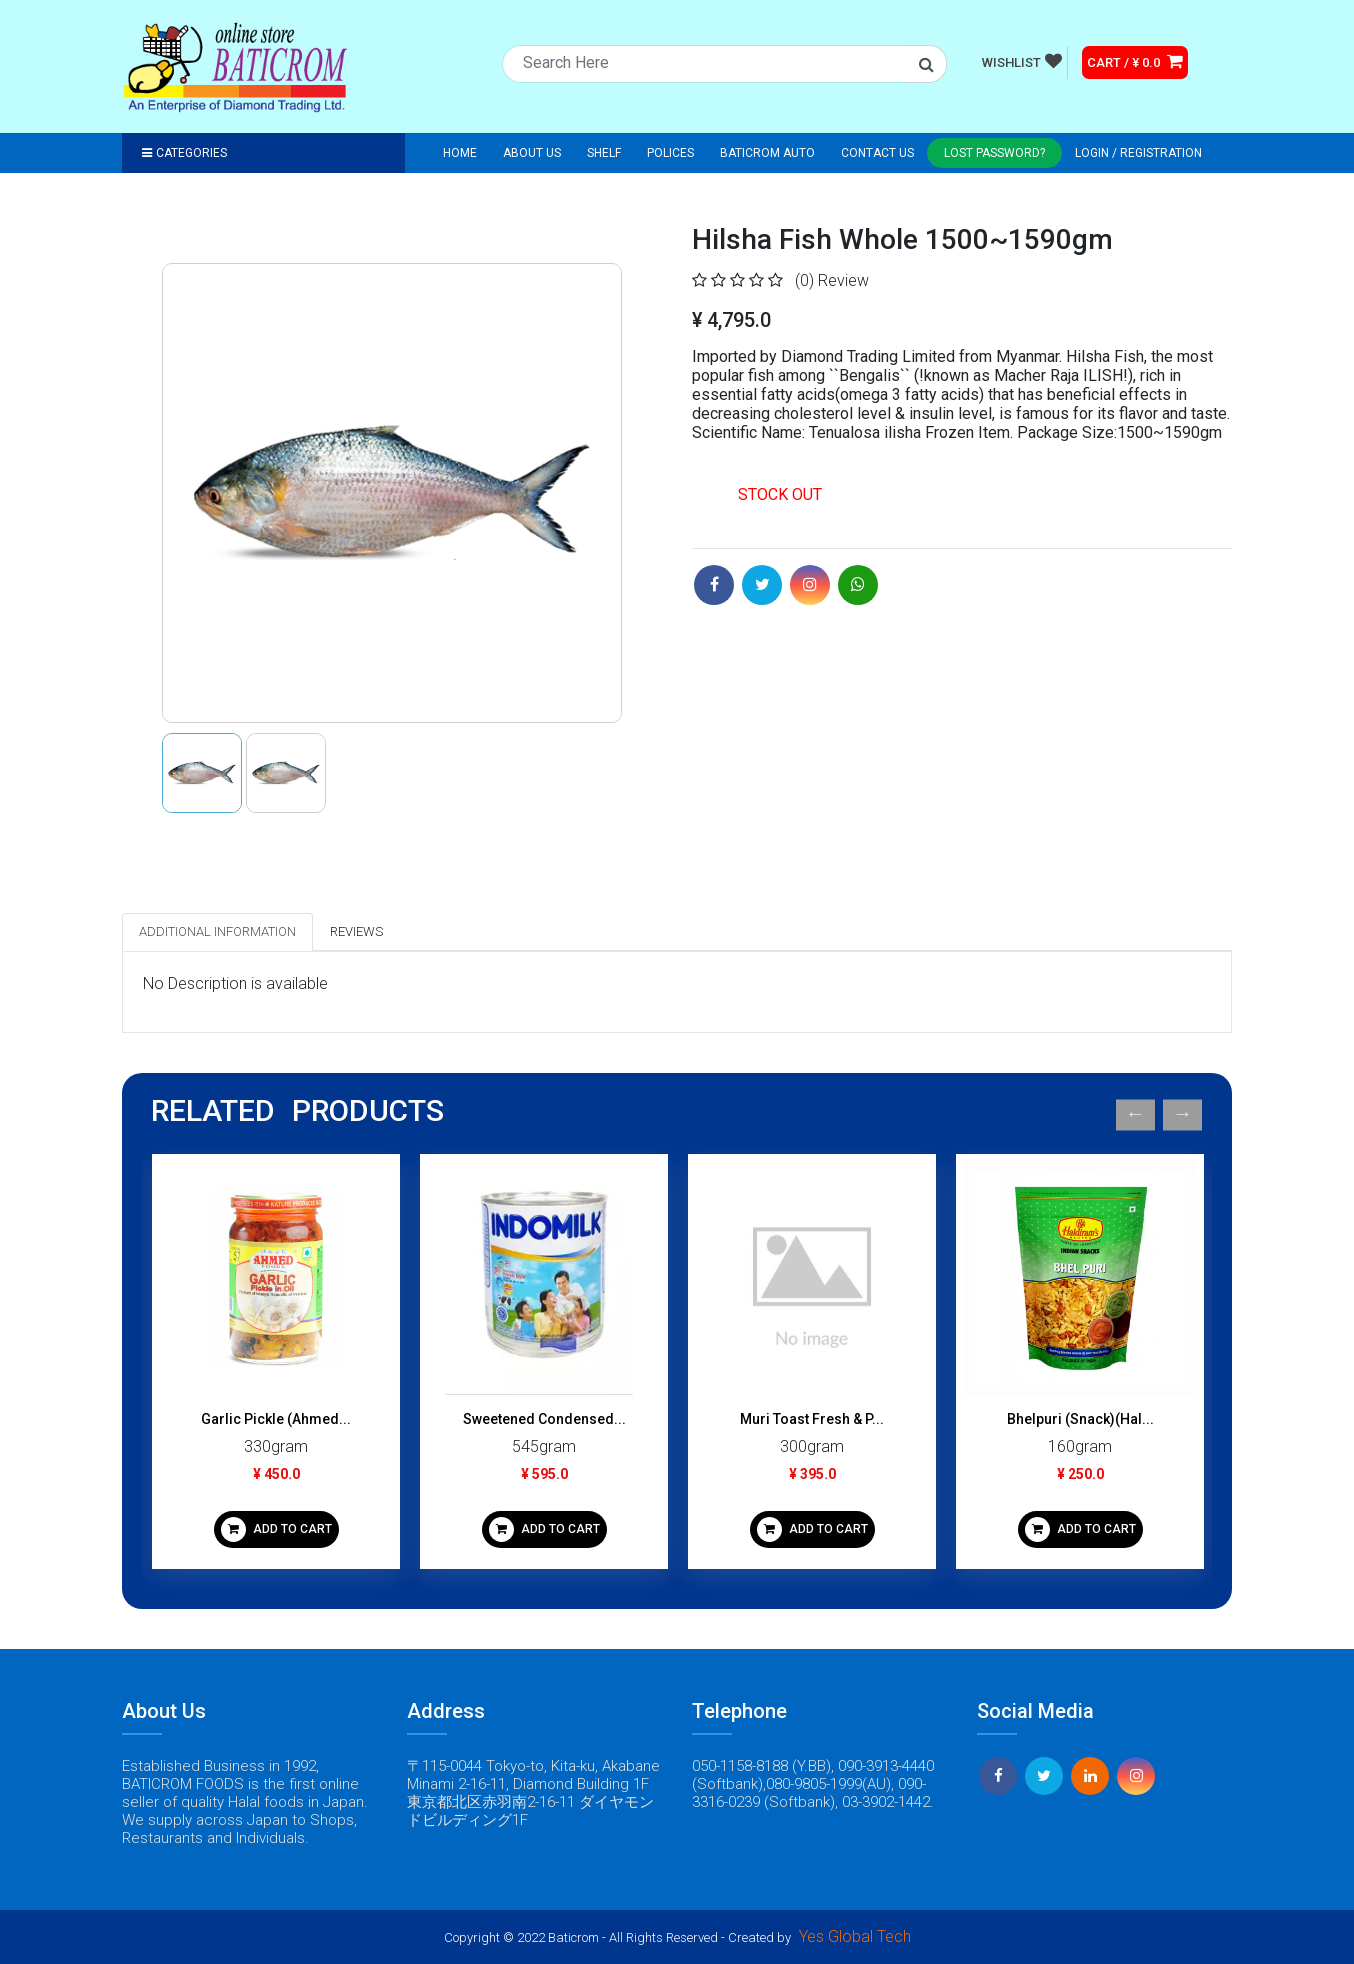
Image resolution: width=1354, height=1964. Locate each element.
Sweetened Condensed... (544, 1419)
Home (460, 153)
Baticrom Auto (767, 153)
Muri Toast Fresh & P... (812, 1419)
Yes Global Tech (855, 1936)
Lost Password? (994, 153)
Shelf (604, 153)
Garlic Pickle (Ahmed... (276, 1419)
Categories (184, 153)
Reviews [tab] (356, 931)
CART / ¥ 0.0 (1135, 61)
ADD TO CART (276, 1529)
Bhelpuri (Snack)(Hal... (1080, 1419)
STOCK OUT (780, 494)
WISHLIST (1022, 61)
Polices (670, 153)
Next (1182, 1114)
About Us (532, 153)
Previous (1135, 1114)
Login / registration (1138, 153)
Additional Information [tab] (217, 931)
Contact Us (877, 153)
